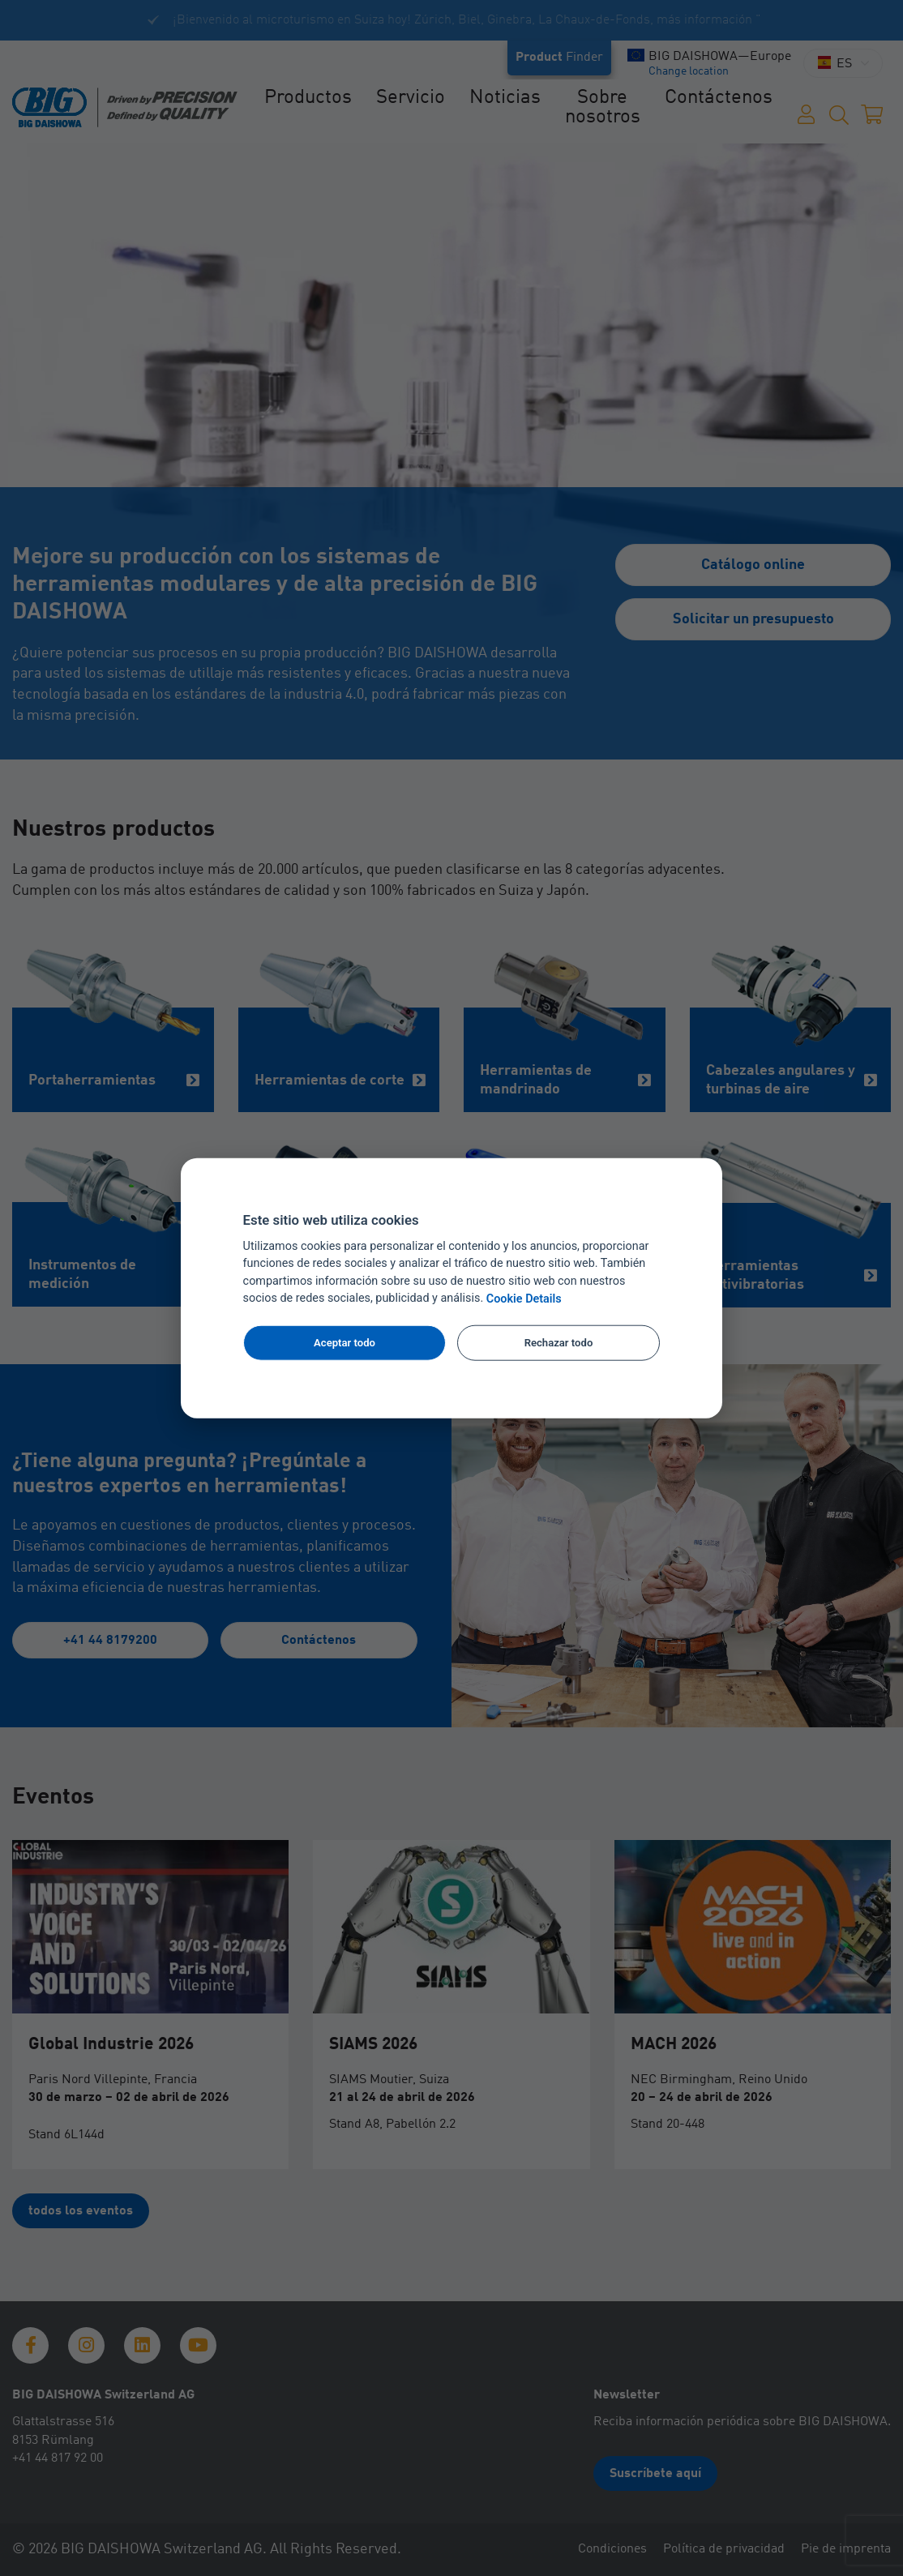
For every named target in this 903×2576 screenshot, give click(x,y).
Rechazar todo (558, 1343)
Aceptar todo (344, 1343)
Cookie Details (524, 1299)
